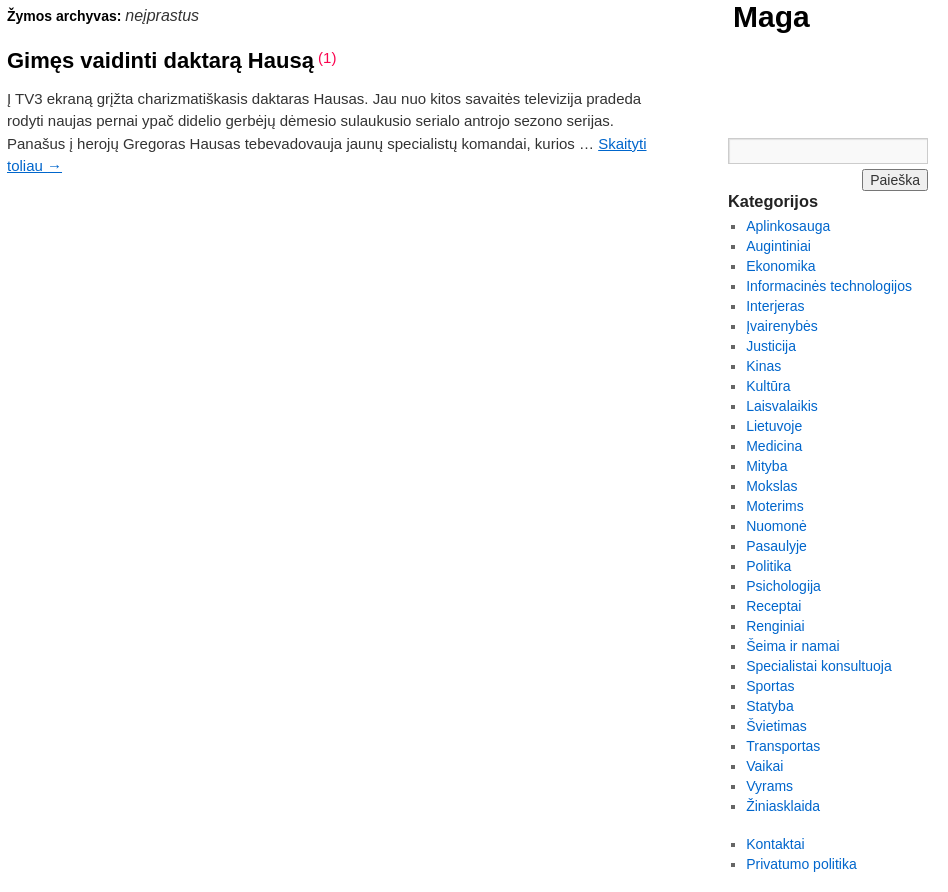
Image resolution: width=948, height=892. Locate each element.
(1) (327, 57)
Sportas (770, 686)
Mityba (766, 466)
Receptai (773, 606)
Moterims (775, 506)
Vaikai (764, 766)
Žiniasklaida (783, 806)
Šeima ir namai (792, 646)
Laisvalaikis (782, 406)
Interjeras (775, 306)
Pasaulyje (776, 546)
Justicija (771, 346)
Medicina (774, 446)
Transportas (783, 746)
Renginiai (775, 626)
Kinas (763, 366)
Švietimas (776, 726)
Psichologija (783, 586)
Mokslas (771, 486)
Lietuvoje (774, 426)
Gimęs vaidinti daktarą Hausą (160, 60)
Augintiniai (778, 246)
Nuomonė (776, 526)
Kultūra (768, 386)
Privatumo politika (801, 864)
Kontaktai (775, 844)
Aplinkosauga (788, 226)
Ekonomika (780, 266)
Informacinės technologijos (829, 286)
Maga (771, 16)
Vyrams (769, 786)
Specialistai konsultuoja (819, 666)
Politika (768, 566)
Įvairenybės (782, 326)
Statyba (769, 706)
